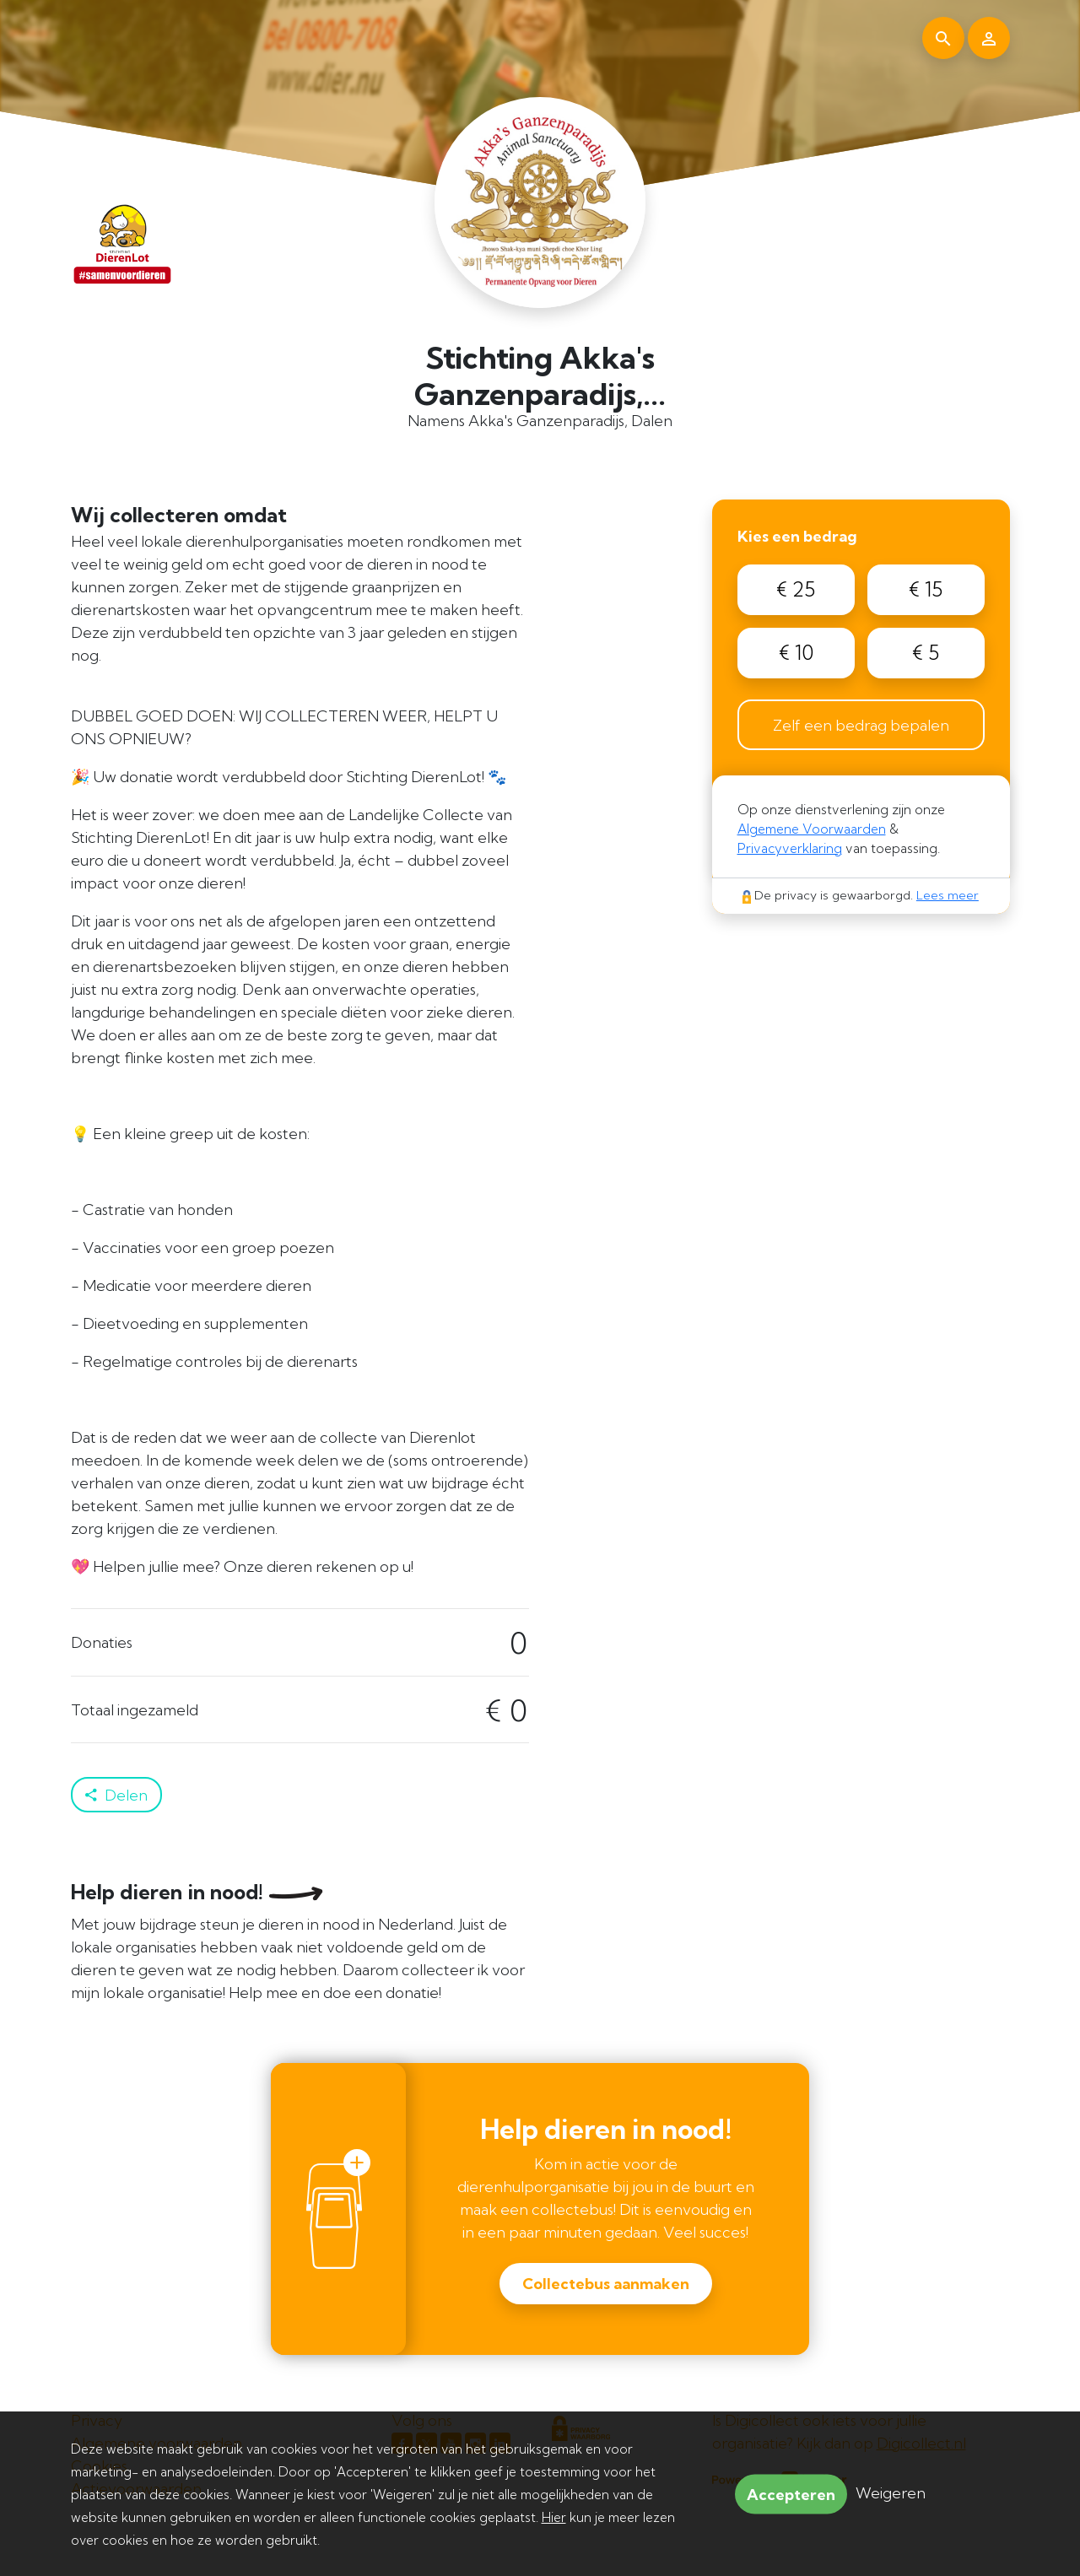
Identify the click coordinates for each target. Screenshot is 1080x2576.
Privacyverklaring (789, 848)
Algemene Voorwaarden (811, 829)
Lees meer (947, 895)
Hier (554, 2517)
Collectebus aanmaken (605, 2283)
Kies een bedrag (797, 536)
